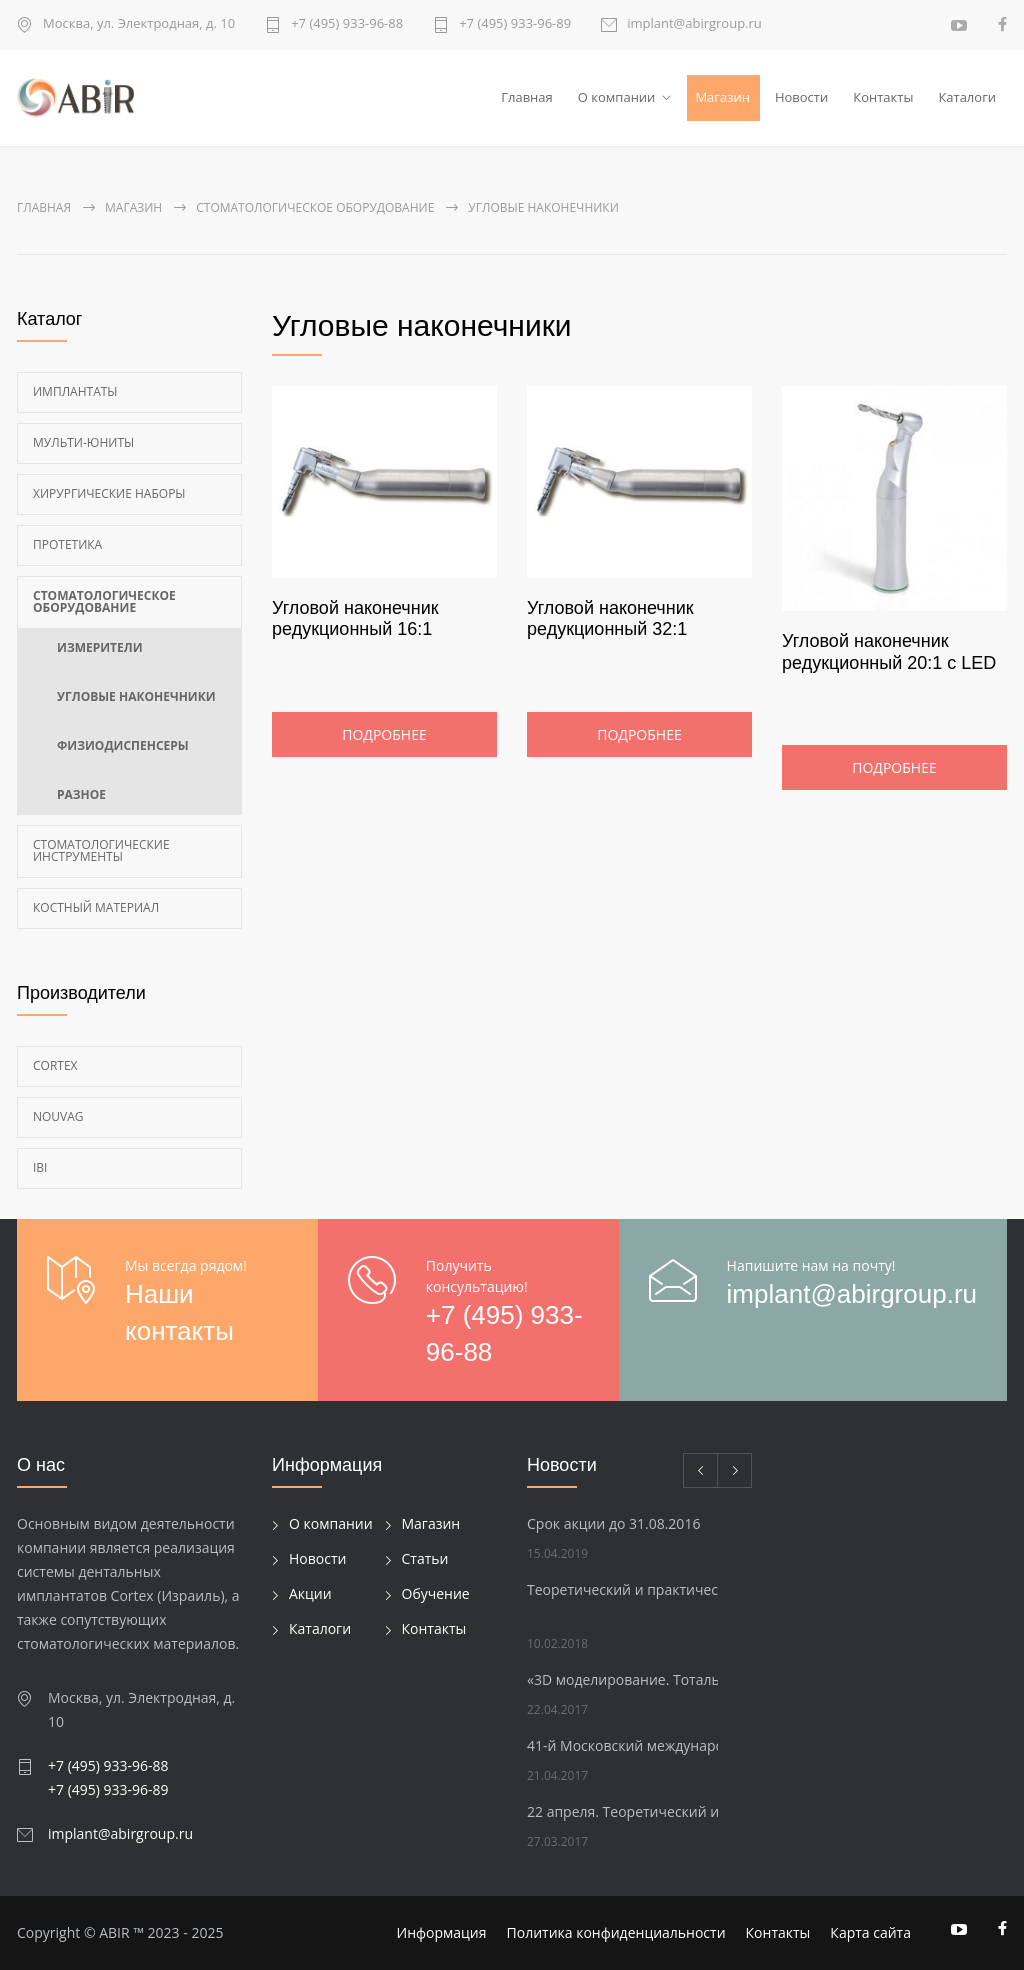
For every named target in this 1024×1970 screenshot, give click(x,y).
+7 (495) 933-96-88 (347, 24)
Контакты (883, 97)
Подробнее (384, 734)
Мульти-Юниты (83, 442)
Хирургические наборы (109, 493)
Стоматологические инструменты (101, 850)
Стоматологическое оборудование (104, 601)
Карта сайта (870, 1932)
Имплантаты (75, 391)
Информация (442, 1932)
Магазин (722, 97)
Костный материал (96, 907)
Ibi (40, 1167)
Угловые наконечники (136, 696)
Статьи (425, 1558)
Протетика (67, 544)
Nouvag (58, 1116)
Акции (310, 1593)
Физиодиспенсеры (123, 745)
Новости (801, 97)
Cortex (55, 1065)
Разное (81, 794)
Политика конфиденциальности (616, 1932)
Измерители (100, 647)
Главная (527, 97)
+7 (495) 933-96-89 (515, 24)
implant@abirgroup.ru (694, 24)
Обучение (436, 1593)
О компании (617, 97)
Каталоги (967, 97)
